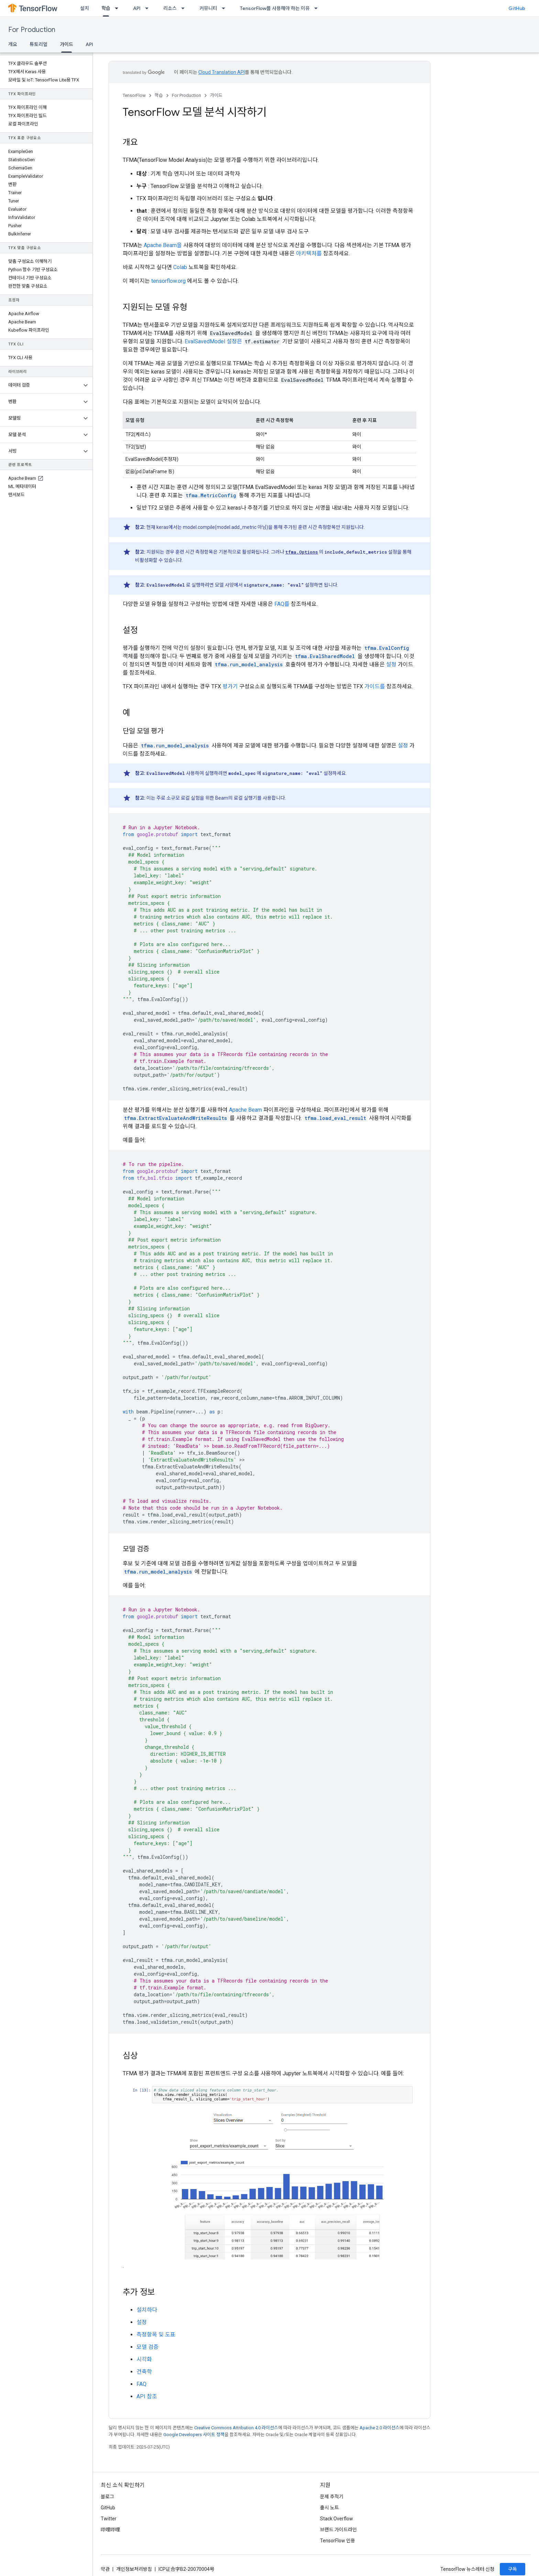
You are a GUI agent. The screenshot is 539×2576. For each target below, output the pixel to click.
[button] (40, 385)
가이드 (216, 95)
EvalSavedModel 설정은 (213, 341)
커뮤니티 (208, 8)
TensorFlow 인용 (337, 2540)
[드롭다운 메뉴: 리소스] (185, 8)
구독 (512, 2569)
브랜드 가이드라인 (338, 2529)
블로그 (107, 2496)
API (137, 8)
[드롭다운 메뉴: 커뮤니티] (225, 8)
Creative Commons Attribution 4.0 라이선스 (236, 2427)
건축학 (144, 2371)
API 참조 (146, 2396)
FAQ (141, 2384)
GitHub (516, 8)
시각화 (144, 2359)
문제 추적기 (331, 2496)
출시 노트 (329, 2507)
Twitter (109, 2518)
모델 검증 (147, 2347)
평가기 (230, 686)
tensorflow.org (168, 281)
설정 (391, 664)
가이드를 (374, 686)
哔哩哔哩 (110, 2529)
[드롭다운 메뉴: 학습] (118, 8)
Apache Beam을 (163, 245)
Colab (180, 267)
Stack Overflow (336, 2518)
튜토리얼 (38, 44)
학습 (159, 95)
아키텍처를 (309, 253)
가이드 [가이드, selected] (66, 44)
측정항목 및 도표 (155, 2334)
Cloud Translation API (221, 72)
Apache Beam (245, 1110)
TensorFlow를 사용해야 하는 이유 (275, 8)
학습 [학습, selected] (105, 8)
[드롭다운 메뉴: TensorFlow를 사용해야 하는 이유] (318, 8)
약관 (105, 2569)
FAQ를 (281, 604)
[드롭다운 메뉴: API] (149, 8)
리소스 (170, 8)
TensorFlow (134, 95)
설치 (84, 8)
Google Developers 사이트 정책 (193, 2434)
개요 (12, 44)
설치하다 (146, 2310)
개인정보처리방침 (134, 2569)
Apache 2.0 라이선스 (379, 2427)
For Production (31, 29)
